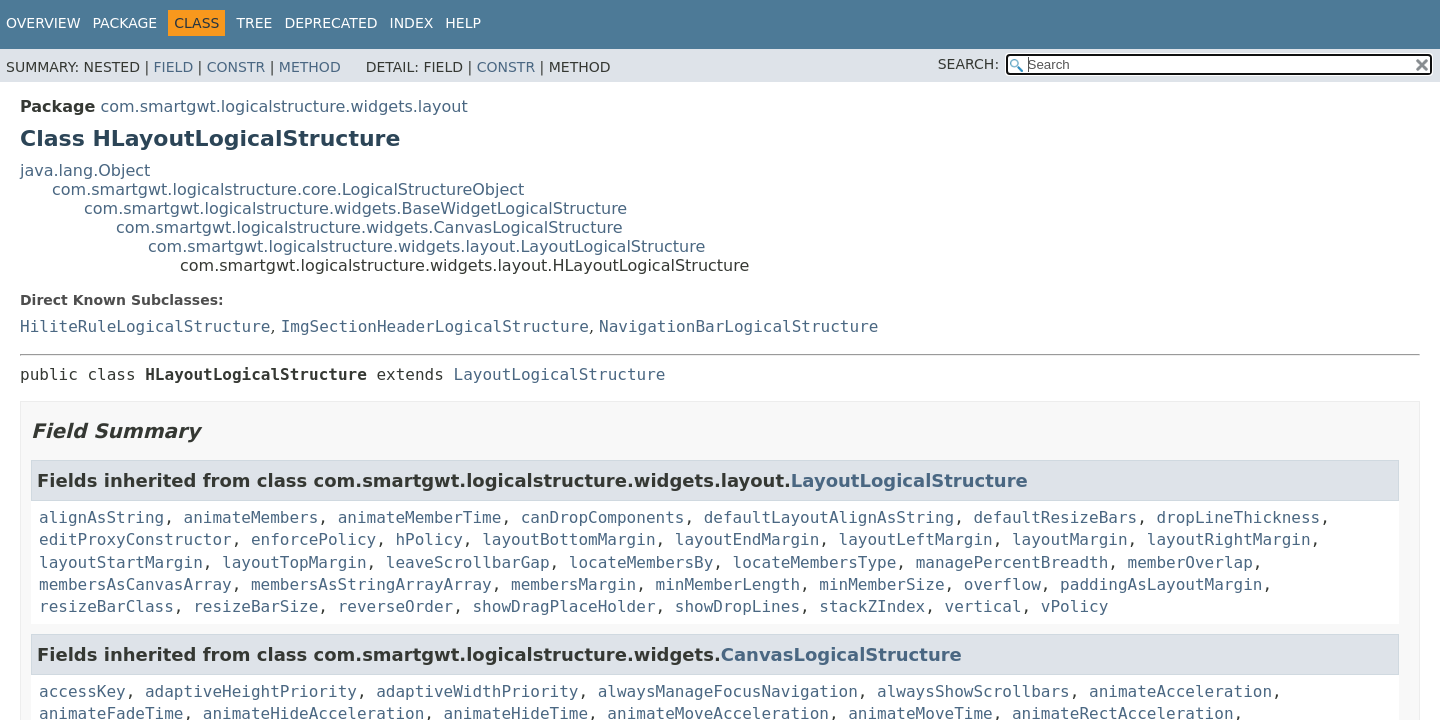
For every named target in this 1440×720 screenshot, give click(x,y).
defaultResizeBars (1055, 517)
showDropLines (737, 606)
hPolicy (428, 539)
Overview (43, 23)
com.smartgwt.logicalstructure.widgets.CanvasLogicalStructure (369, 227)
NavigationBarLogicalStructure (738, 326)
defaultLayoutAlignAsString (829, 517)
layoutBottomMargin (568, 539)
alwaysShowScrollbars (973, 691)
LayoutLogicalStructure (560, 374)
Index (412, 23)
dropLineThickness (1238, 517)
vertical (983, 606)
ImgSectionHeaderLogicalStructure (435, 326)
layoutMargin (1070, 539)
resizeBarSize (255, 606)
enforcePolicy (313, 539)
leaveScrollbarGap (468, 562)
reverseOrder (396, 606)
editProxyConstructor (135, 539)
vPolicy (1074, 606)
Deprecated (330, 23)
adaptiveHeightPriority (251, 691)
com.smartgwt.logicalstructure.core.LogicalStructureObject (288, 189)
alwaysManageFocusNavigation (728, 691)
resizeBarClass (106, 606)
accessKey (82, 691)
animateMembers (251, 517)
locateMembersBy (641, 562)
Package (125, 23)
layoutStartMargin (121, 562)
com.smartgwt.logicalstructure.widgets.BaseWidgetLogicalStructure (355, 208)
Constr (236, 67)
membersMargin (573, 584)
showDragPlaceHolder (563, 606)
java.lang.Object (85, 170)
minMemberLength (728, 584)
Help (463, 23)
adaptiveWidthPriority (477, 691)
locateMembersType (815, 562)
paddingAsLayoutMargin (1161, 584)
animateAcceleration (1180, 691)
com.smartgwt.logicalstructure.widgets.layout (283, 106)
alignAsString (101, 517)
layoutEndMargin (747, 539)
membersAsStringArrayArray (371, 584)
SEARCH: (968, 64)
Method (310, 67)
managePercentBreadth (1012, 562)
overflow (1002, 584)
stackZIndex (872, 606)
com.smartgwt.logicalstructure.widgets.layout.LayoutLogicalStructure (426, 246)
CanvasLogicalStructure (841, 654)
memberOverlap (1190, 562)
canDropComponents (603, 517)
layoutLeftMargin (916, 539)
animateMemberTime (420, 517)
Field (174, 67)
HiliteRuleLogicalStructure (145, 326)
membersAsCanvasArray (135, 584)
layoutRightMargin (1229, 539)
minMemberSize (881, 584)
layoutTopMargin (294, 562)
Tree (254, 23)
